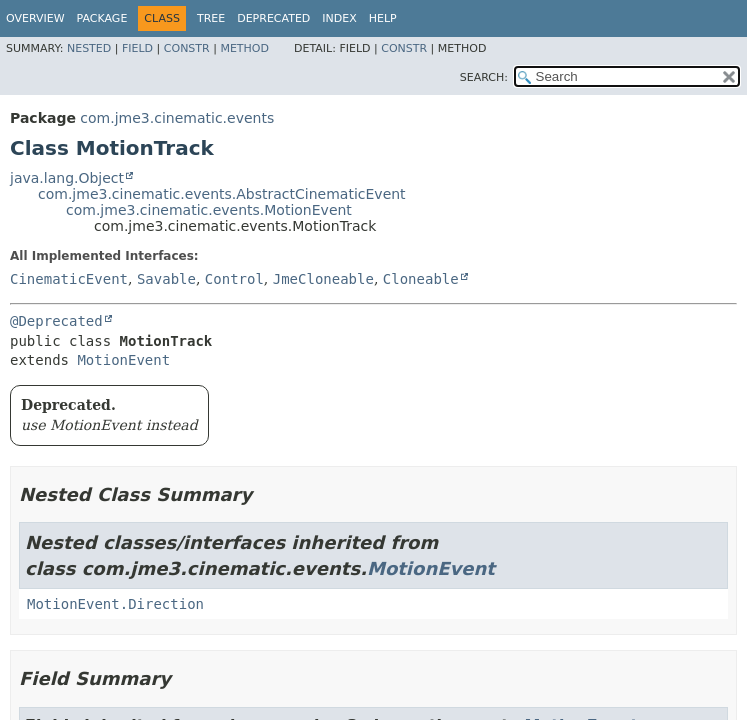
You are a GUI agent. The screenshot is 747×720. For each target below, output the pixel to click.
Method (244, 48)
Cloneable (421, 279)
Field (137, 48)
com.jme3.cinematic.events (177, 118)
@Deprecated (56, 321)
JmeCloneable (323, 279)
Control (234, 279)
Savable (166, 279)
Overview (35, 18)
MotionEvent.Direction (115, 604)
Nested (89, 48)
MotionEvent (123, 360)
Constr (187, 48)
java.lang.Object (67, 178)
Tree (211, 18)
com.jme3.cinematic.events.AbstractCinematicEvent (222, 194)
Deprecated (273, 18)
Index (339, 18)
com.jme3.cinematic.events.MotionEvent (209, 210)
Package (102, 18)
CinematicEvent (69, 279)
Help (383, 18)
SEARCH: (484, 77)
